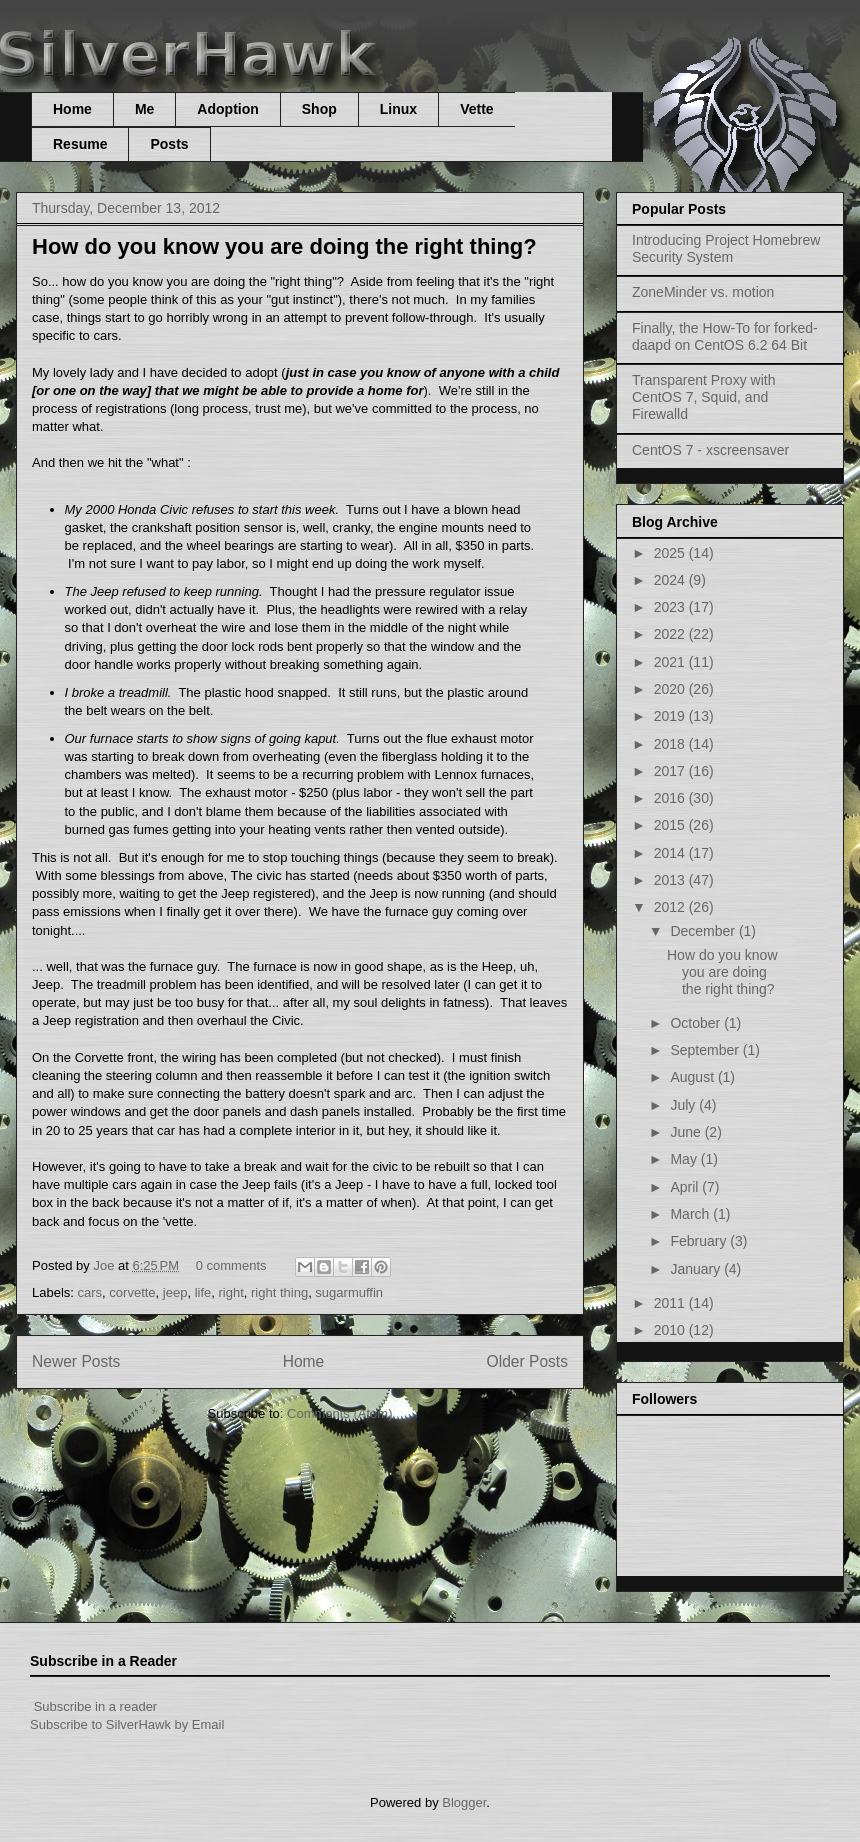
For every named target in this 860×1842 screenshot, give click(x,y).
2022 (671, 634)
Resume (80, 144)
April (686, 1187)
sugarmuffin (349, 1292)
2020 (671, 689)
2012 (671, 907)
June (687, 1132)
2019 (671, 716)
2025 (671, 553)
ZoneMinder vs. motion (703, 292)
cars (90, 1292)
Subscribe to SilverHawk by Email (127, 1724)
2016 (671, 798)
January (697, 1269)
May (685, 1159)
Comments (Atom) (339, 1413)
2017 (671, 771)
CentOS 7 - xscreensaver (710, 450)
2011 (671, 1303)
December (704, 931)
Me (144, 109)
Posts (169, 144)
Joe (105, 1265)
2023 (671, 607)
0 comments (231, 1265)
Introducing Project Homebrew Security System (726, 248)
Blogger (464, 1802)
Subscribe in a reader (96, 1706)
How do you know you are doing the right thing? (284, 246)
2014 (671, 853)
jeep (175, 1292)
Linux (398, 109)
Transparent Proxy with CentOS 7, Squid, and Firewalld (703, 397)
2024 (671, 580)
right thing (279, 1292)
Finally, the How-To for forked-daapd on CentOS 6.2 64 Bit (725, 336)
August (693, 1077)
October (697, 1023)
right (231, 1292)
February (700, 1241)
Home (72, 109)
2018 (671, 744)
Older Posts (527, 1361)
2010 (671, 1330)
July (684, 1105)
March (691, 1214)
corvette (132, 1292)
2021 (671, 662)
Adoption (227, 109)
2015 (671, 825)
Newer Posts (76, 1361)
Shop (319, 109)
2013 (671, 880)
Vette (476, 109)
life (203, 1292)
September (706, 1050)
